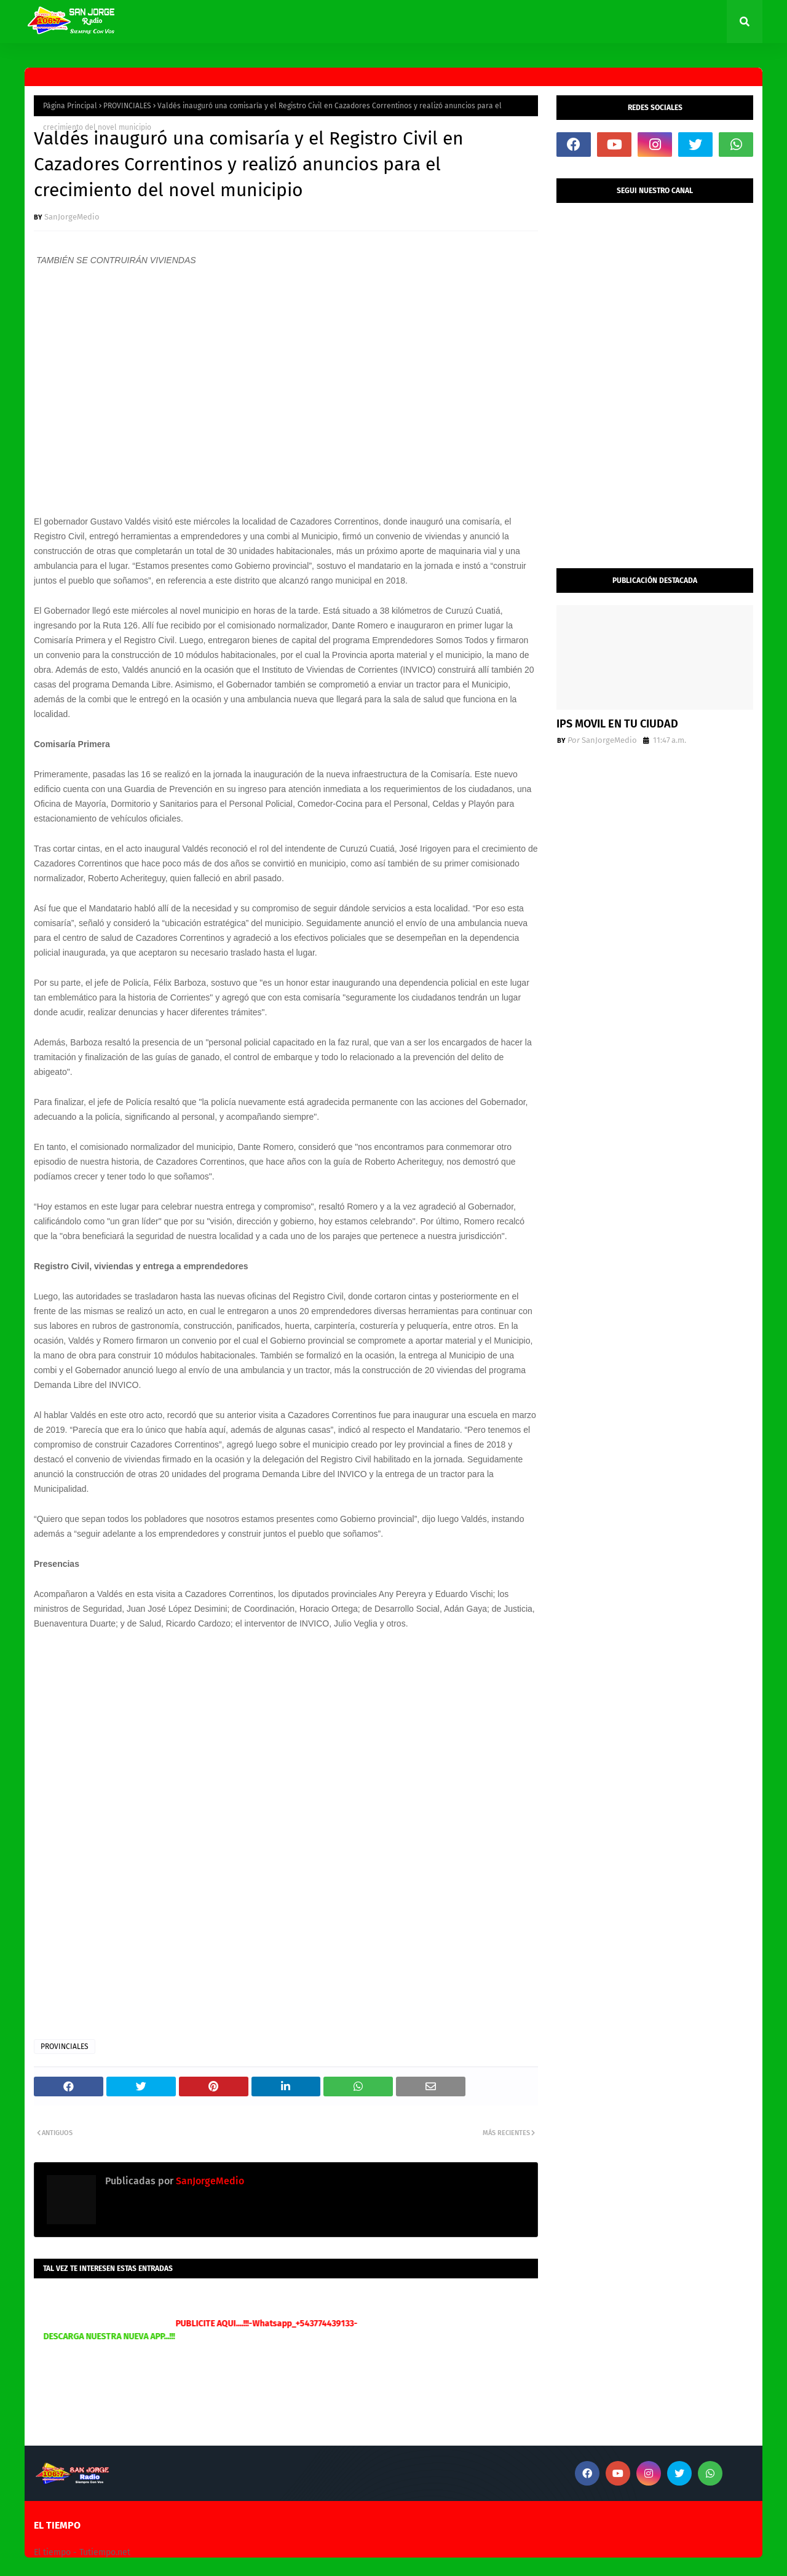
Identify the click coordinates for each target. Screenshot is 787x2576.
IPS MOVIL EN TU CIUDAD (617, 724)
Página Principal (70, 105)
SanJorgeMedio (72, 216)
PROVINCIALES (127, 105)
